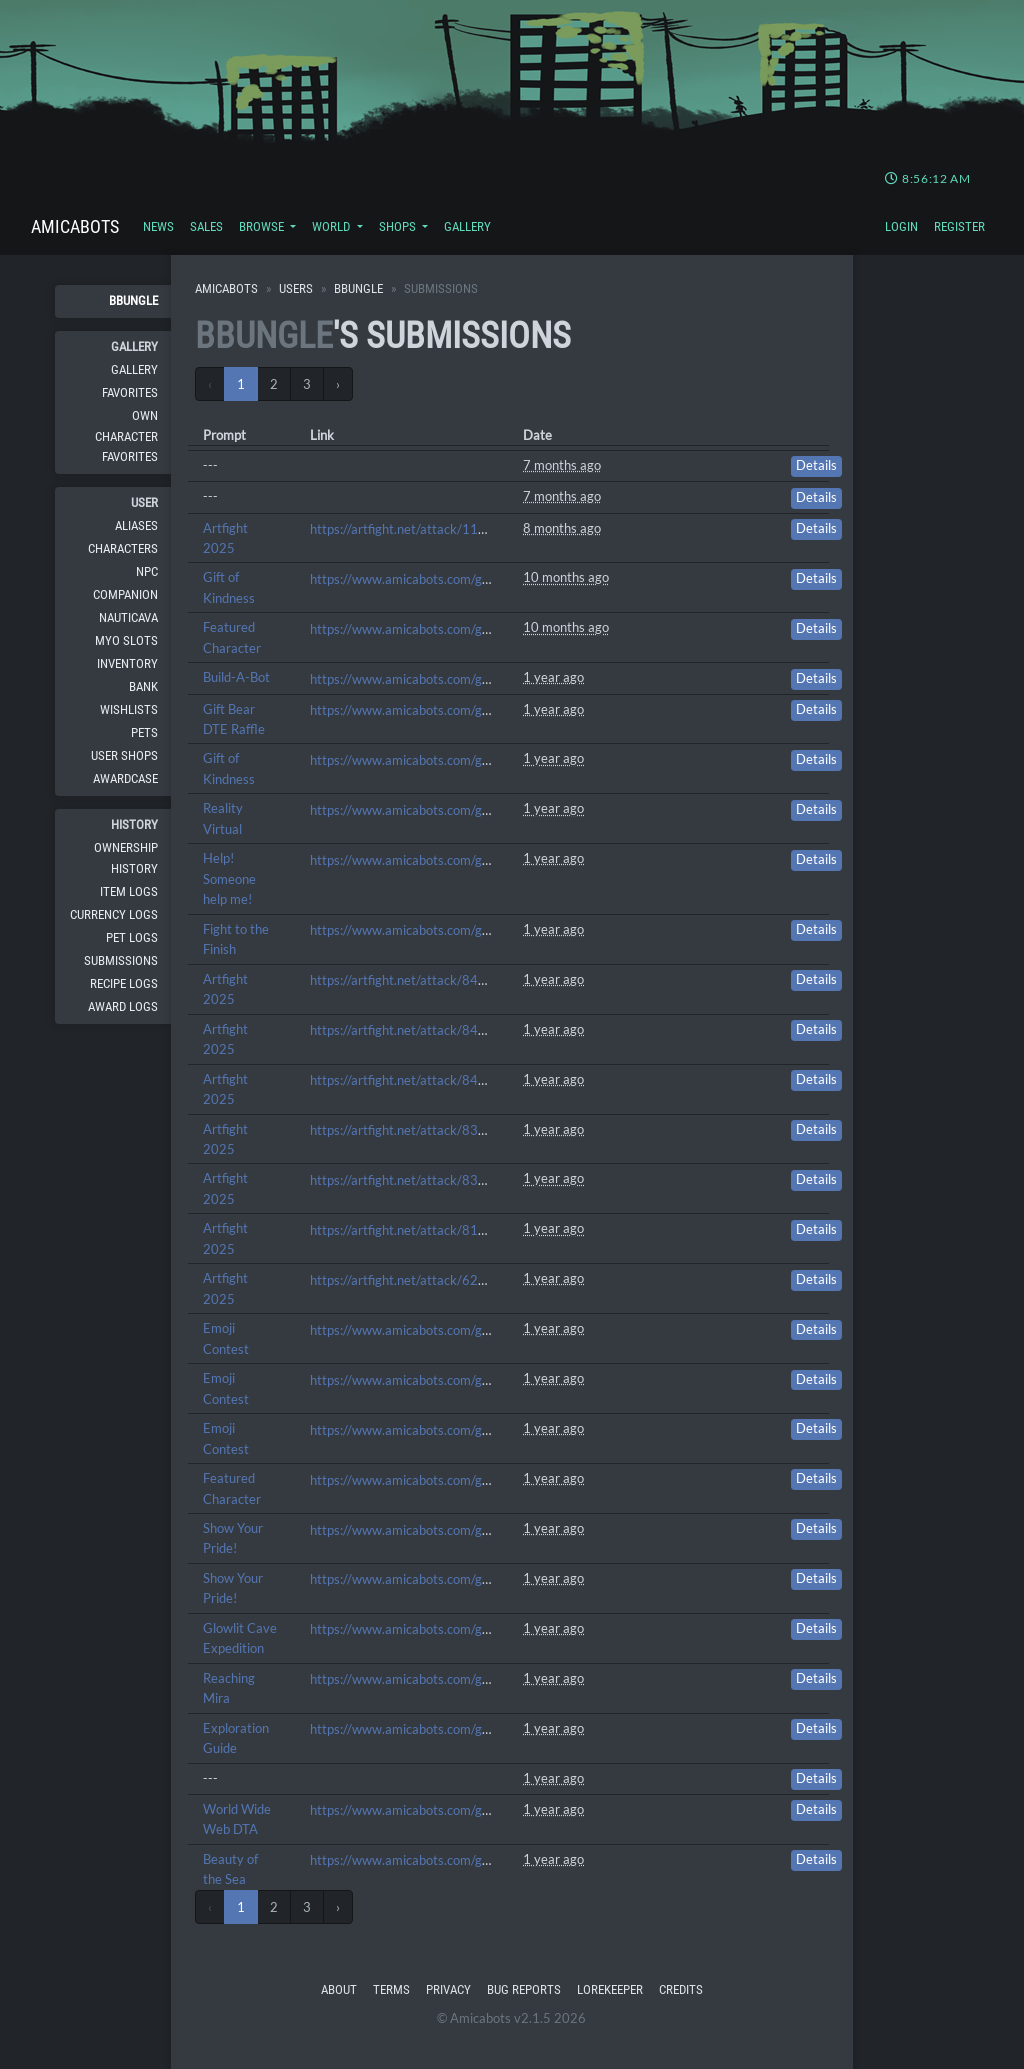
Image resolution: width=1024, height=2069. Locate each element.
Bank (143, 686)
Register (959, 226)
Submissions (121, 960)
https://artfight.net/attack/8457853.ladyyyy (438, 980)
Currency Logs (114, 914)
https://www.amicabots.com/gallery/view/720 (442, 1810)
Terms (391, 1989)
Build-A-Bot (236, 677)
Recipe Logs (124, 983)
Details (816, 465)
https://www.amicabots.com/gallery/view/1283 (446, 860)
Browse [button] (263, 226)
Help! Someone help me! (229, 878)
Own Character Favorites (126, 436)
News (158, 226)
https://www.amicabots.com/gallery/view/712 (442, 1860)
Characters (123, 548)
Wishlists (129, 709)
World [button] (332, 226)
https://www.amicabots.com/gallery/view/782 (442, 1729)
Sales (206, 226)
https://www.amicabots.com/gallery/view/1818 (446, 629)
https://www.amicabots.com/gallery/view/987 (442, 1380)
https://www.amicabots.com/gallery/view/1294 (446, 810)
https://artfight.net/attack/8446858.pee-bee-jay (450, 1080)
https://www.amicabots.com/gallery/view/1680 (446, 710)
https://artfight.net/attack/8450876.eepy (429, 1030)
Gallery (467, 226)
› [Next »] (338, 384)
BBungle (133, 300)
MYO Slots (126, 640)
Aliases (136, 525)
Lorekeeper (610, 1989)
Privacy (448, 1989)
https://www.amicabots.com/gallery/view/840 (442, 1629)
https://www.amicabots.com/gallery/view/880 (442, 1530)
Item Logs (129, 891)
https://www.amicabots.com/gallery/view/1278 (446, 930)
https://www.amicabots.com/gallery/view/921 (442, 1480)
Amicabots (75, 226)
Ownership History (126, 857)
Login (901, 226)
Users (296, 288)
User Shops (124, 755)
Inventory (127, 663)
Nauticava (128, 617)
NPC (147, 571)
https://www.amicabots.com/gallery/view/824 (442, 1679)
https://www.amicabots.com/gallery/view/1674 (446, 760)
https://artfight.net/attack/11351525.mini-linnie (449, 529)
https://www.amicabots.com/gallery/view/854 (442, 1579)
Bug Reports (524, 1989)
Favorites (130, 392)
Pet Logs (132, 937)
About (339, 1989)
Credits (681, 1989)
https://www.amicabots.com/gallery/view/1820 (446, 579)
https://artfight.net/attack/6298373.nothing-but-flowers (473, 1280)
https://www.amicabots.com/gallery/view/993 (442, 1330)
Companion (125, 594)
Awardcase (125, 778)
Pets (144, 732)
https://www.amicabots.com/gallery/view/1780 (446, 679)
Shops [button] (399, 226)
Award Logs (123, 1006)
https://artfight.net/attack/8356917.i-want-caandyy (460, 1180)
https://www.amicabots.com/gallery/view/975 (442, 1430)
